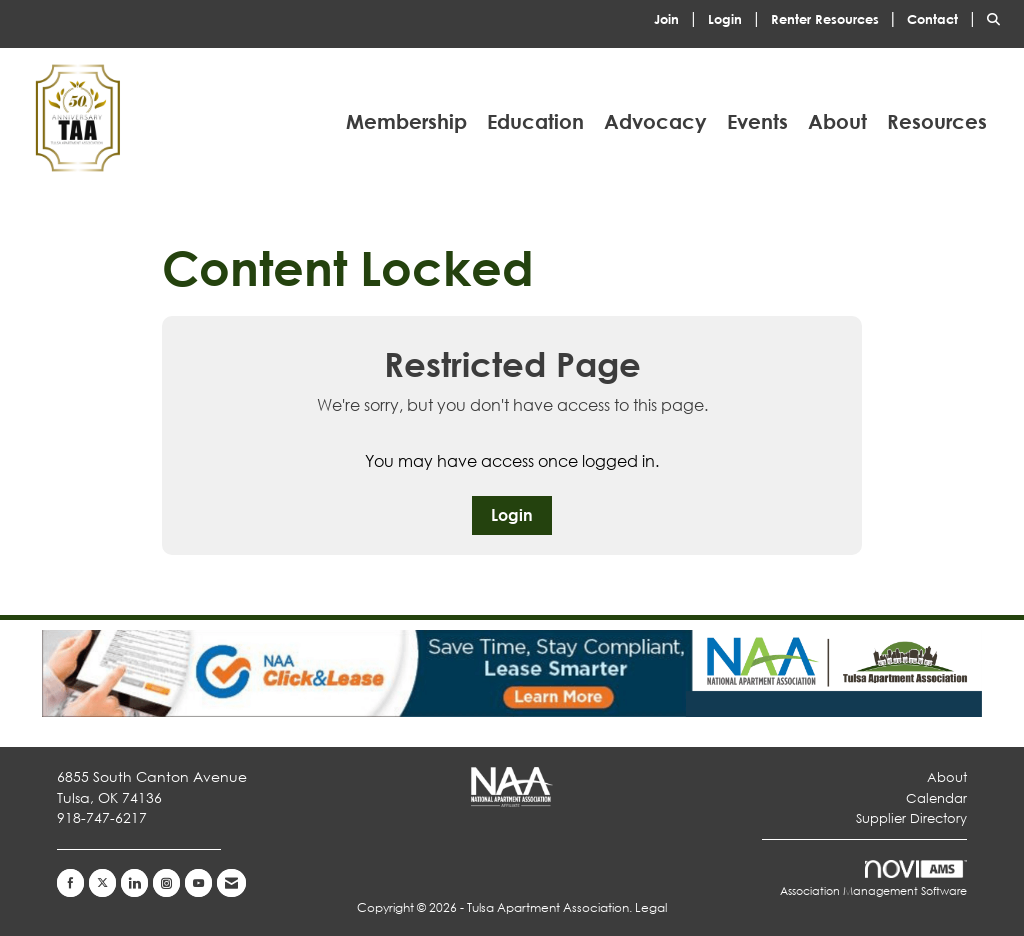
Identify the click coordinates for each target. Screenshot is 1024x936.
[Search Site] (998, 17)
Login (512, 514)
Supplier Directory (911, 818)
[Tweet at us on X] (102, 883)
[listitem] (679, 17)
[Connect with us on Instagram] (166, 883)
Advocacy (655, 121)
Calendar (936, 798)
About (837, 121)
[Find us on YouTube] (198, 883)
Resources (937, 121)
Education (535, 121)
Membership (406, 121)
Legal (651, 907)
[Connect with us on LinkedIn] (134, 883)
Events (757, 121)
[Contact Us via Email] (231, 883)
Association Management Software (873, 879)
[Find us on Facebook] (70, 883)
